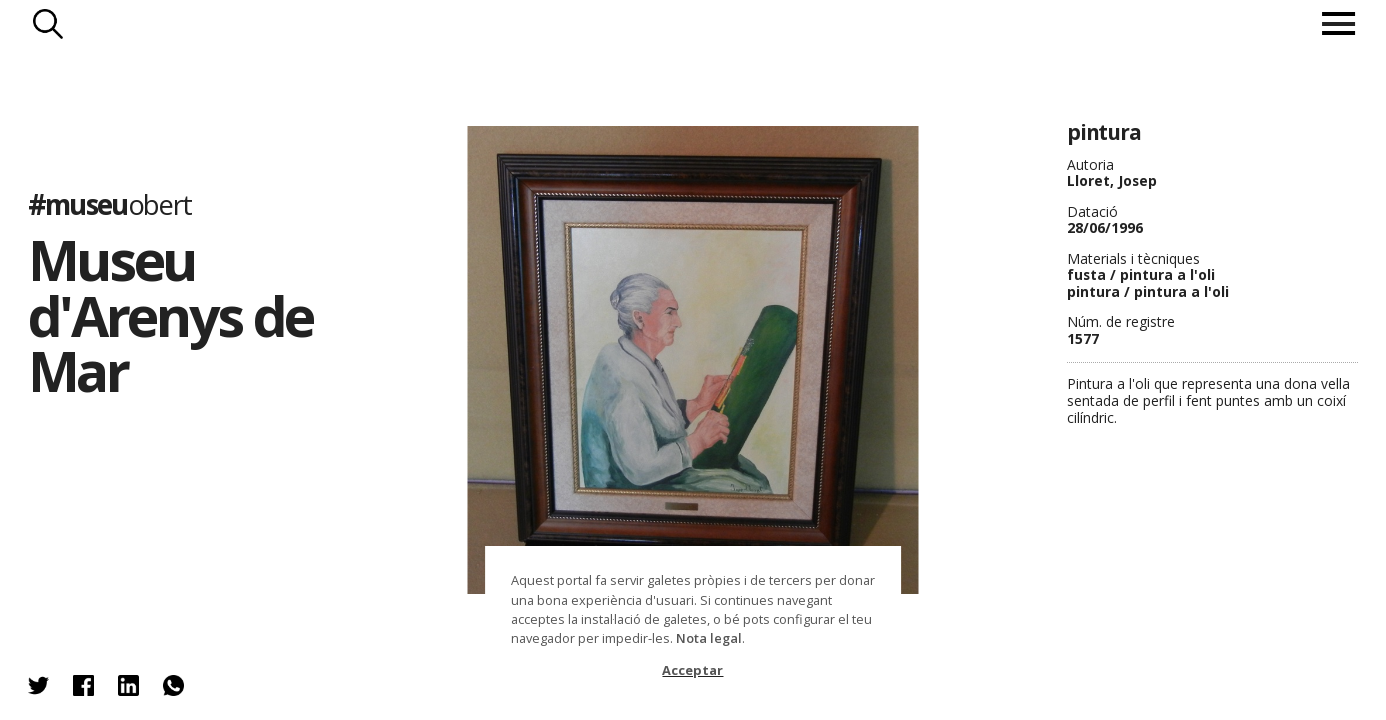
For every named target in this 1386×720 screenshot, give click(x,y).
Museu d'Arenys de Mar (170, 315)
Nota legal (709, 638)
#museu (110, 204)
